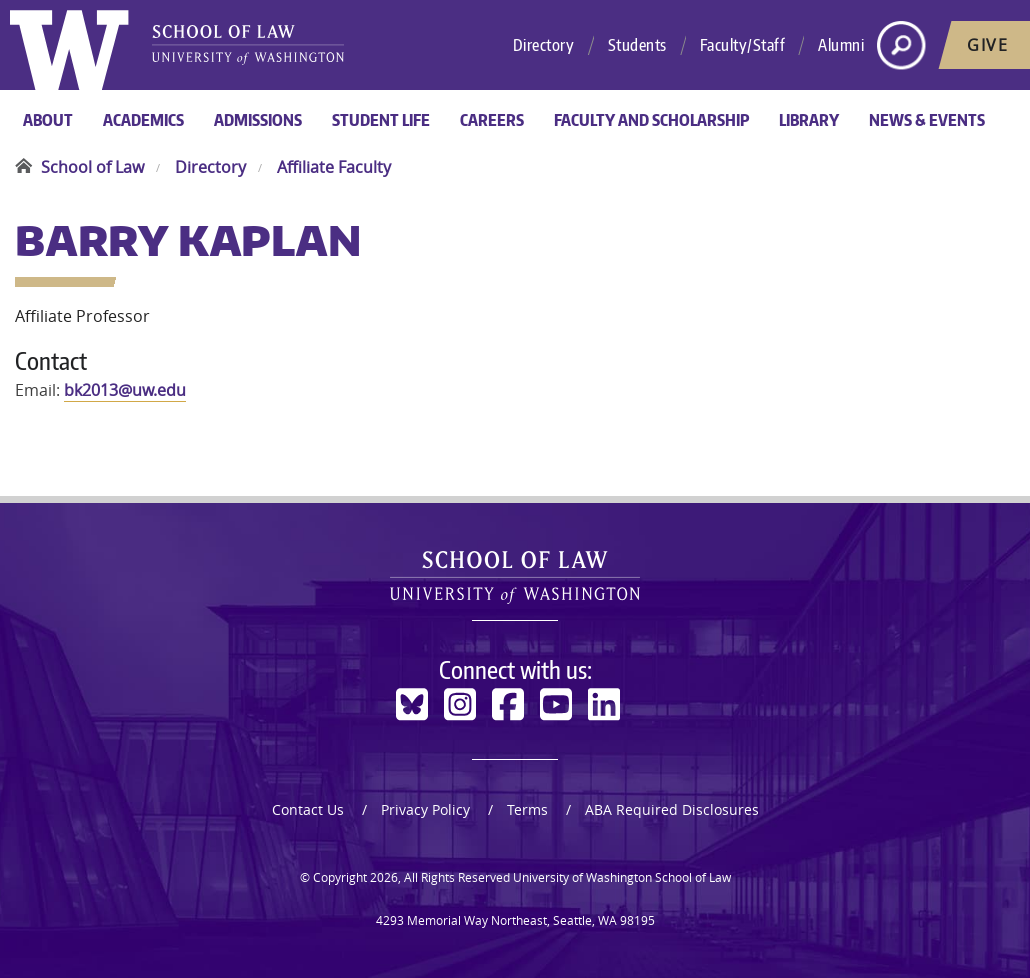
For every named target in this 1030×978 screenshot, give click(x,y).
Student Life (381, 120)
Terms (527, 809)
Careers (492, 120)
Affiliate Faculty (334, 167)
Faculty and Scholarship (651, 120)
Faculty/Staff (743, 45)
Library (809, 120)
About (48, 120)
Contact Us (308, 809)
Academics (143, 120)
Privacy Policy (425, 809)
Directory (544, 45)
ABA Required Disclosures (672, 809)
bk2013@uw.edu (125, 390)
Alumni (841, 45)
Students (637, 45)
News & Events (927, 120)
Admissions (258, 120)
